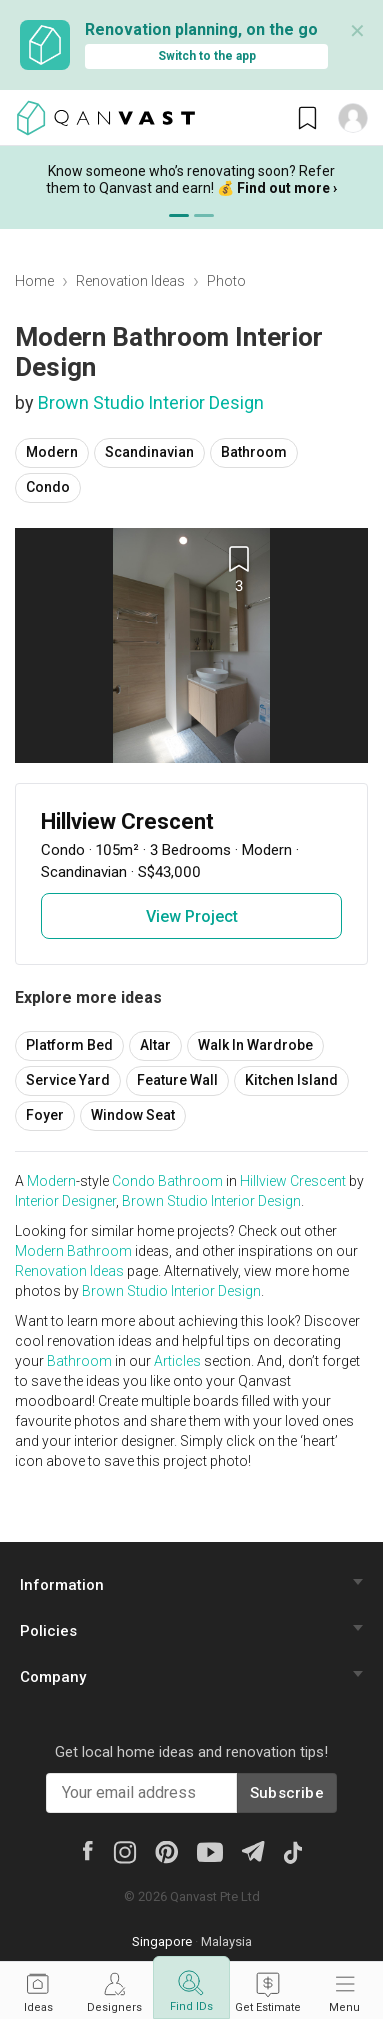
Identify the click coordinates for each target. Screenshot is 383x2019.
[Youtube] (210, 1851)
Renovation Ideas (130, 281)
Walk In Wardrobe (255, 1045)
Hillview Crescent (293, 1181)
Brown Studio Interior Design (151, 402)
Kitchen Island (291, 1080)
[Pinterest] (166, 1851)
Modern (52, 452)
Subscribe (287, 1793)
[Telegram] (252, 1849)
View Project (192, 916)
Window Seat (133, 1115)
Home (34, 281)
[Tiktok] (292, 1851)
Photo (226, 281)
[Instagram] (124, 1851)
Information (62, 1585)
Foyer (45, 1115)
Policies (48, 1631)
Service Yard (68, 1080)
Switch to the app (207, 56)
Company (53, 1677)
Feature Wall (177, 1080)
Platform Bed (69, 1045)
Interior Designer (65, 1201)
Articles (177, 1361)
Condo (48, 487)
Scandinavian (149, 452)
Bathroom (254, 452)
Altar (155, 1045)
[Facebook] (87, 1849)
